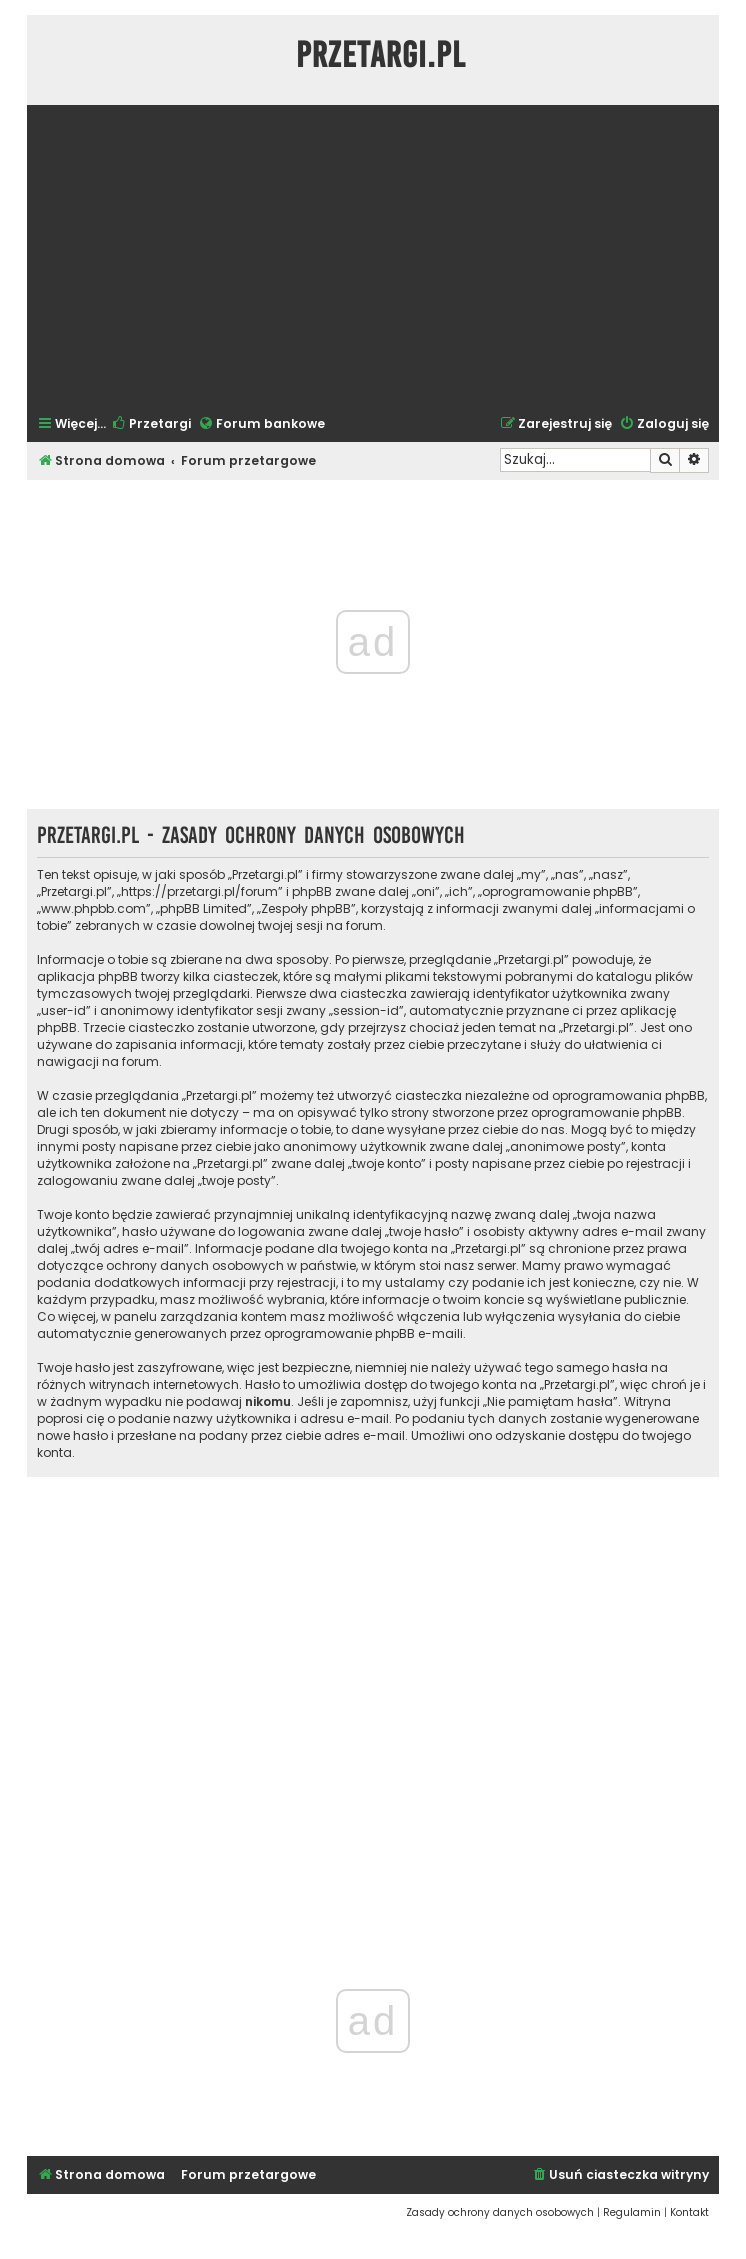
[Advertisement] (373, 258)
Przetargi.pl (381, 55)
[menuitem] (151, 424)
